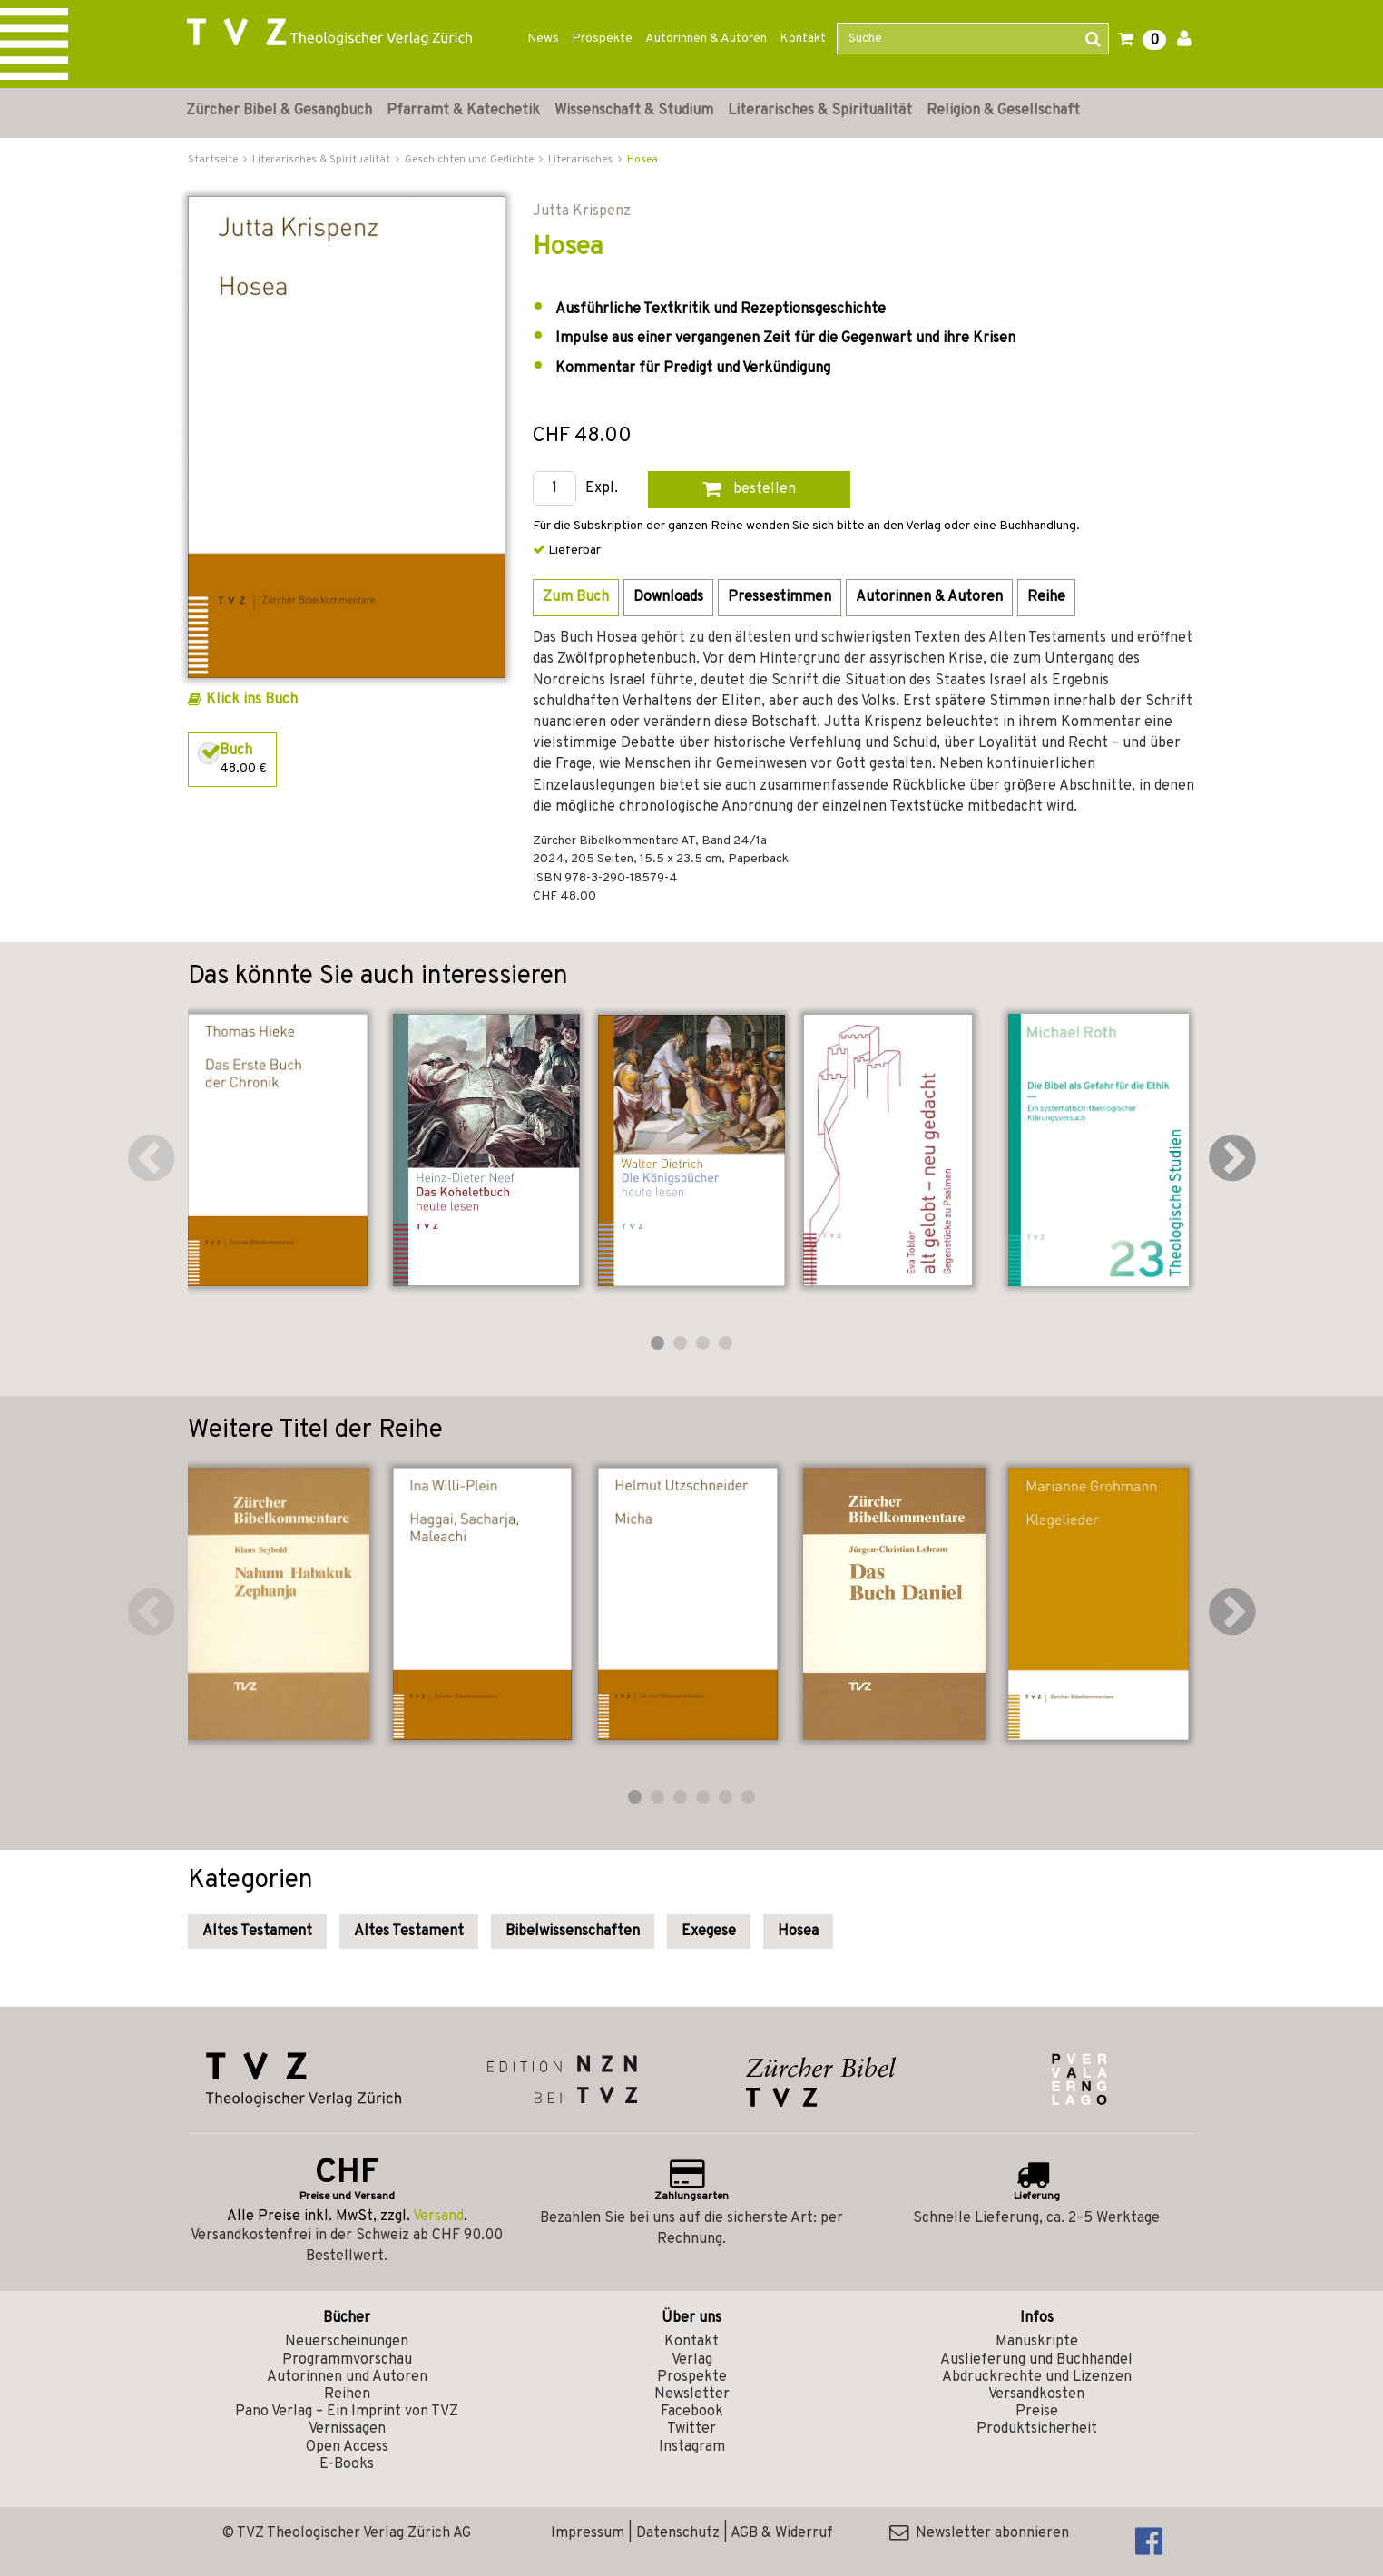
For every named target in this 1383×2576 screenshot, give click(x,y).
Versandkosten (1036, 2394)
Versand (438, 2216)
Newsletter (692, 2394)
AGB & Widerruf (782, 2533)
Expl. (601, 488)
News (543, 38)
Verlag (692, 2360)
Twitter (691, 2429)
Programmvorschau (347, 2360)
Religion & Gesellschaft (1003, 111)
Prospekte (602, 38)
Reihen (347, 2394)
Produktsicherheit (1036, 2429)
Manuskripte (1037, 2342)
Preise (1036, 2412)
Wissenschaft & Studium (633, 111)
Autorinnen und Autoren (347, 2377)
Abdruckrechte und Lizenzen (1037, 2377)
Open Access (347, 2447)
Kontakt (803, 38)
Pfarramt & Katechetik (463, 111)
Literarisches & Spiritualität (820, 111)
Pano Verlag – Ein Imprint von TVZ (346, 2412)
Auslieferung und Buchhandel (1036, 2360)
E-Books (346, 2464)
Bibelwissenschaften (572, 1931)
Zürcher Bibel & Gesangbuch (279, 111)
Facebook (692, 2412)
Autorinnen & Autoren (706, 38)
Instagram (692, 2447)
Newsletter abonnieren (979, 2533)
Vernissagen (347, 2429)
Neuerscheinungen (346, 2342)
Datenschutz (678, 2533)
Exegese (709, 1931)
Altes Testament (257, 1931)
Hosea (642, 159)
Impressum (587, 2533)
